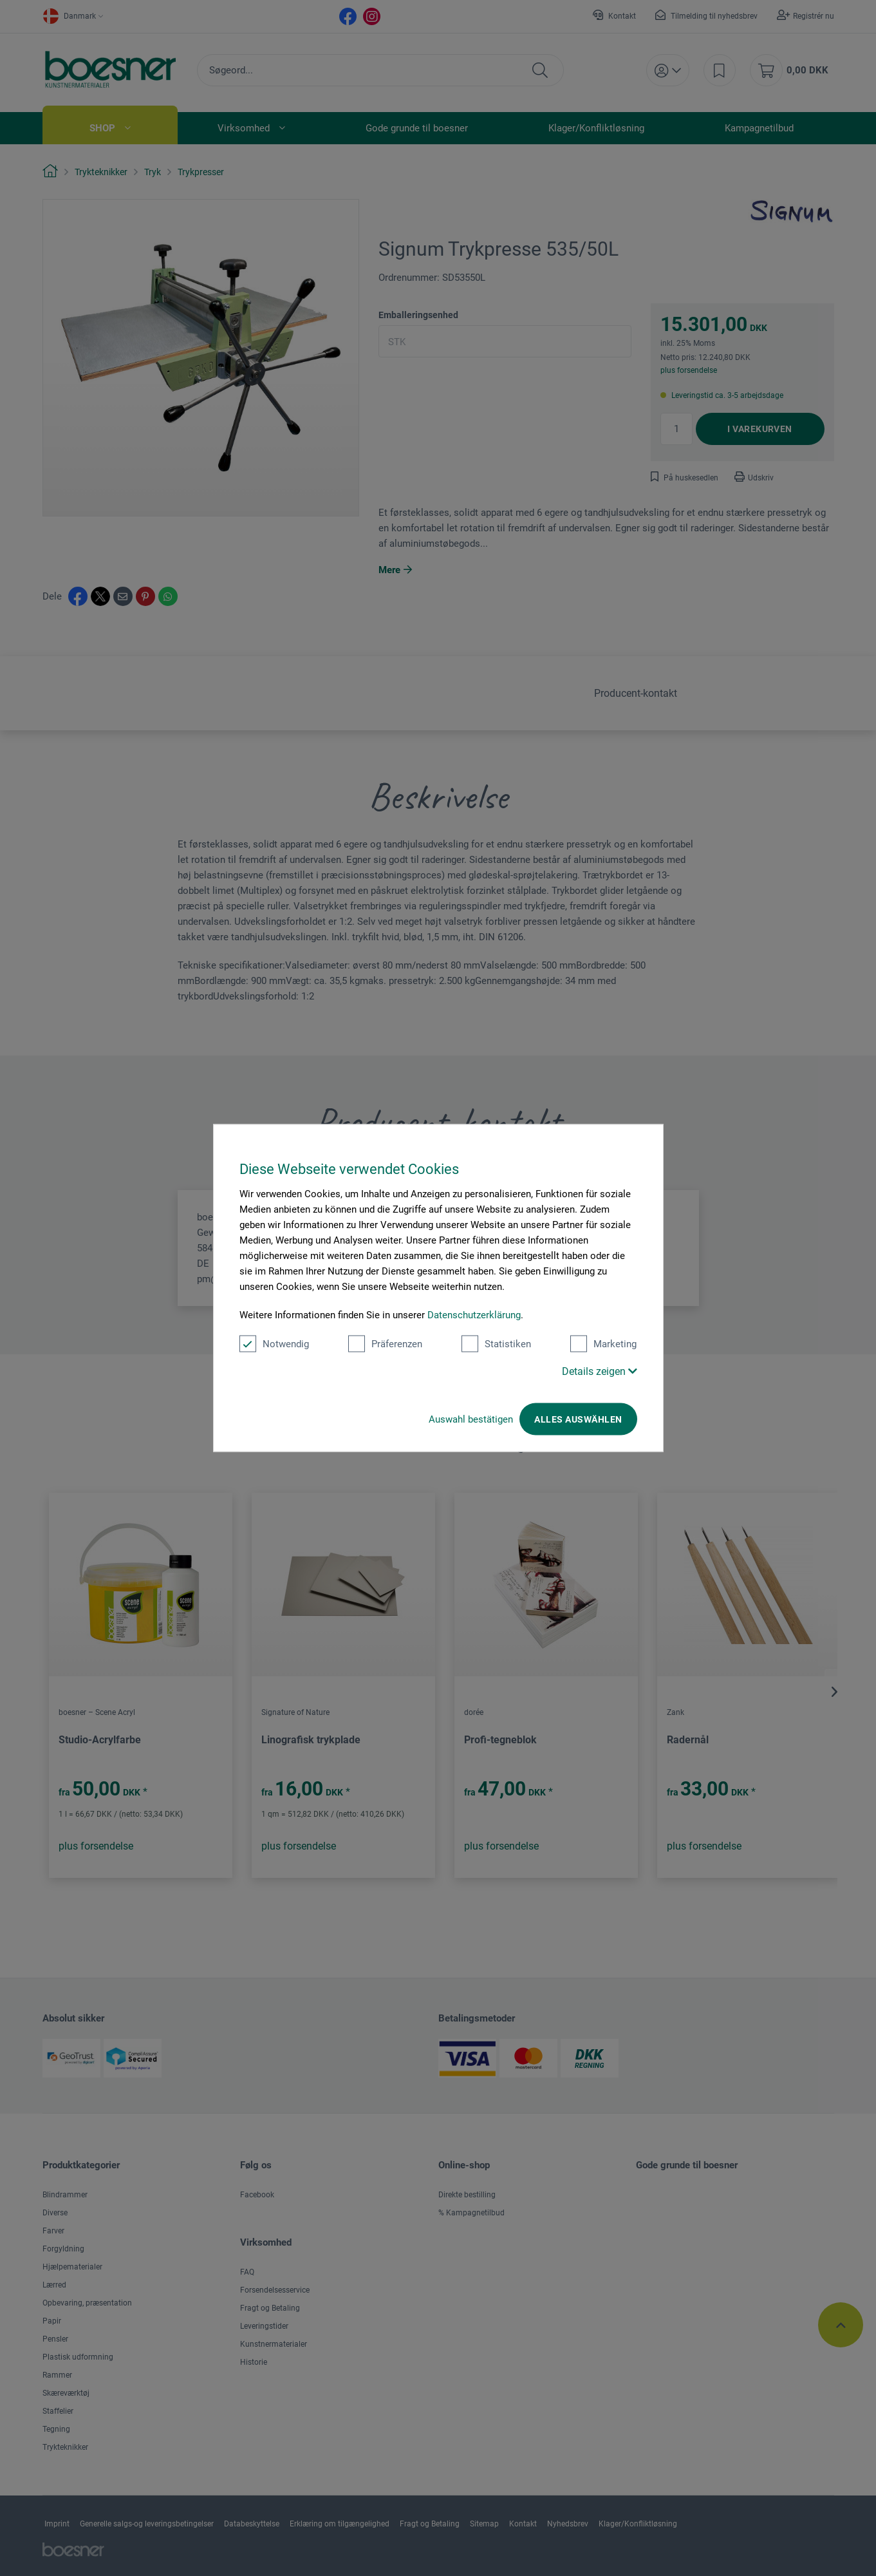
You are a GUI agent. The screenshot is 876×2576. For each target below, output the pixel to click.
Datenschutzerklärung (474, 1315)
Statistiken (496, 1344)
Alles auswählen (578, 1419)
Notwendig (274, 1344)
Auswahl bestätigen (471, 1419)
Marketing (603, 1344)
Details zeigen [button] (599, 1371)
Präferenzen (385, 1344)
